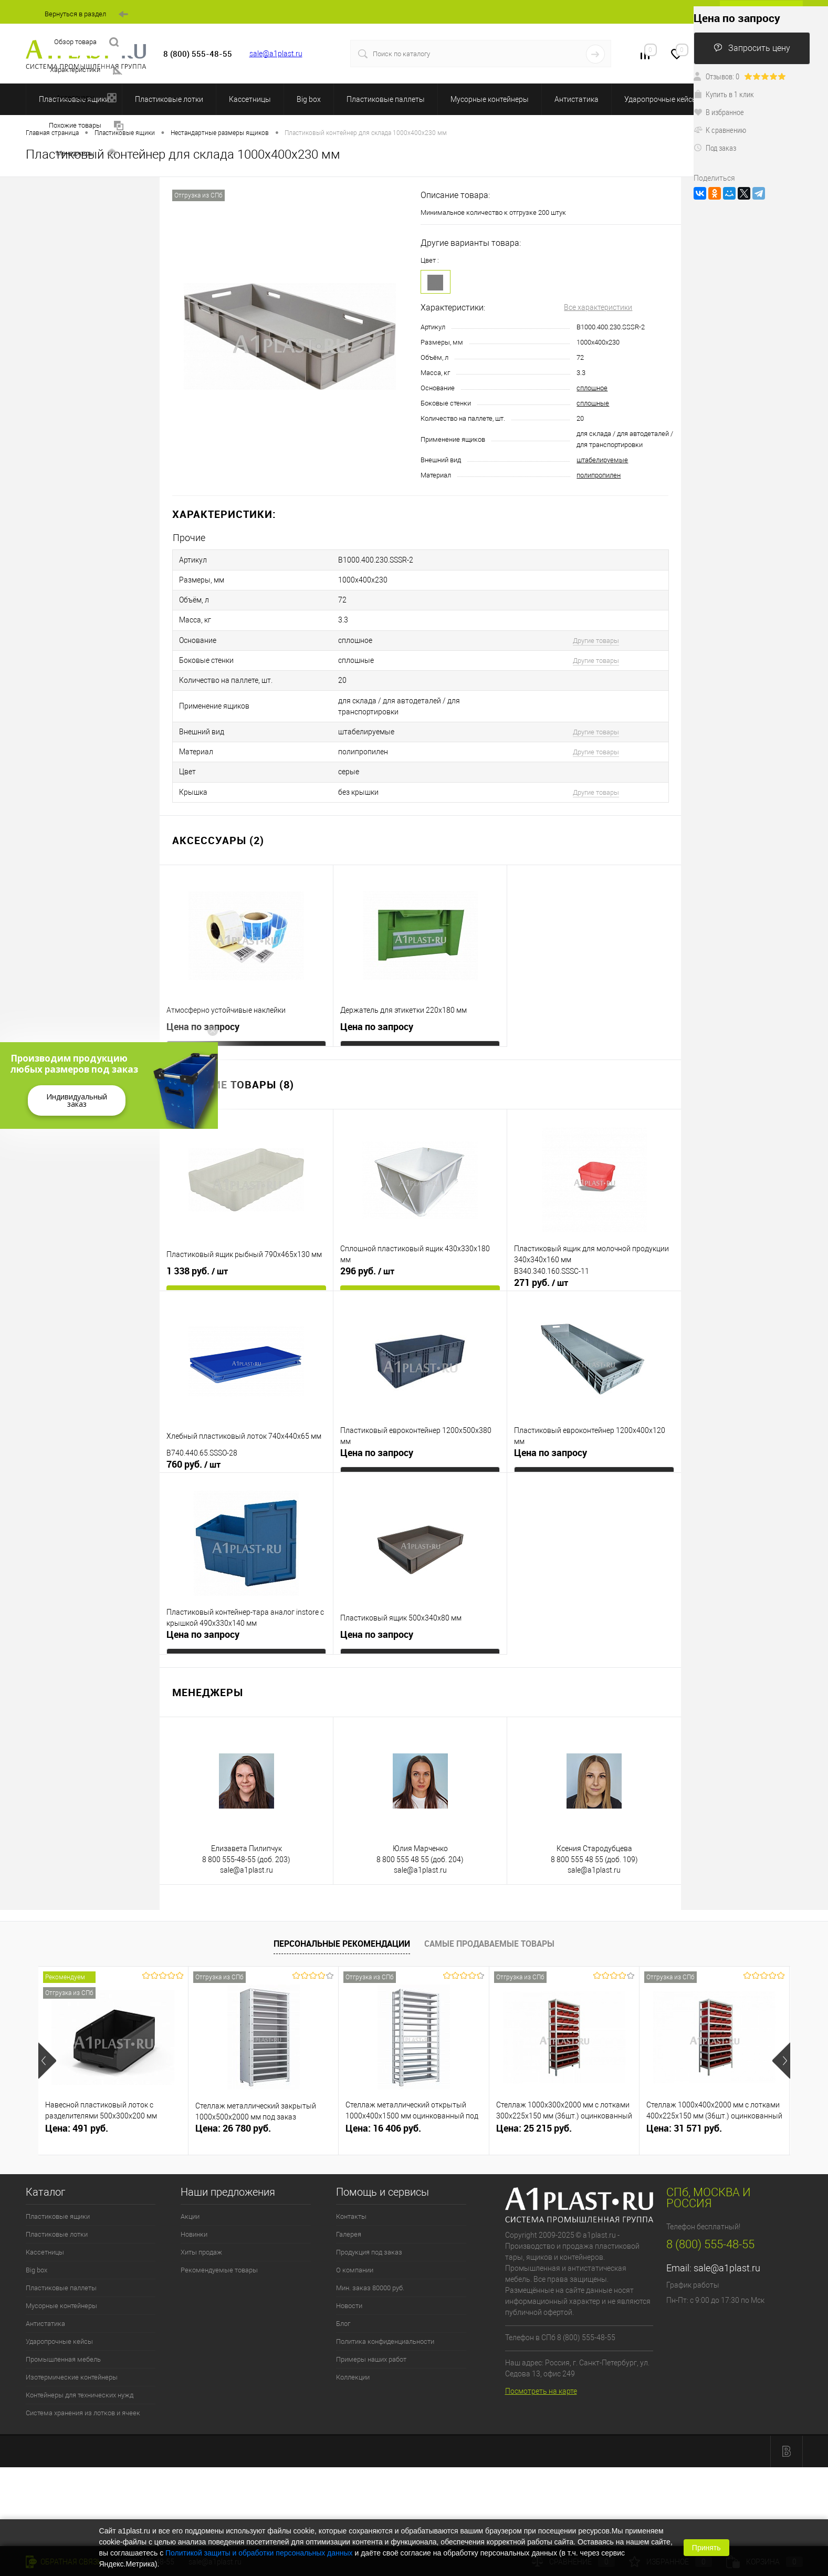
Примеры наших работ (371, 2332)
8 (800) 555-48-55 (710, 2216)
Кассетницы (250, 99)
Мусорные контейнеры (489, 99)
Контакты (351, 2189)
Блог (343, 2296)
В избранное (719, 112)
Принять (706, 2547)
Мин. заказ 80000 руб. (370, 2261)
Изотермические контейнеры (72, 2350)
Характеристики (86, 70)
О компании (354, 2243)
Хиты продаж (201, 2225)
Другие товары (596, 630)
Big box (309, 99)
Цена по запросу (202, 999)
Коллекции (353, 2350)
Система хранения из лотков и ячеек (83, 2386)
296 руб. (367, 1244)
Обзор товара (86, 42)
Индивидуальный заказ (76, 1100)
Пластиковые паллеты (386, 99)
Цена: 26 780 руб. (233, 2100)
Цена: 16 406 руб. (383, 2100)
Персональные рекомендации (342, 1917)
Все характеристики (598, 307)
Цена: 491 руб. (76, 2100)
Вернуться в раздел (86, 14)
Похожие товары (86, 126)
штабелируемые (602, 460)
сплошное (592, 388)
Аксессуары (86, 98)
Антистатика (576, 99)
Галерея (348, 2207)
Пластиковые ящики (58, 2189)
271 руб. (541, 1255)
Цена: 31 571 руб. (684, 2100)
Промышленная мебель (63, 2332)
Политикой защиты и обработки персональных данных (259, 2553)
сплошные (593, 403)
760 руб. (193, 1437)
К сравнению (720, 129)
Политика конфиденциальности (385, 2314)
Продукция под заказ (369, 2225)
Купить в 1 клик (724, 94)
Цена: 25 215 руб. (534, 2100)
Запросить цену (752, 48)
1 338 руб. (197, 1244)
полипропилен (599, 475)
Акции (190, 2189)
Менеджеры (86, 154)
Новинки (194, 2207)
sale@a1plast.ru (275, 53)
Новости (349, 2278)
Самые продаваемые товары (489, 1917)
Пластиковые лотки (169, 99)
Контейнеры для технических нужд (79, 2368)
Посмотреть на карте (541, 2364)
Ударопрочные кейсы (661, 99)
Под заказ (715, 147)
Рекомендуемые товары (219, 2243)
